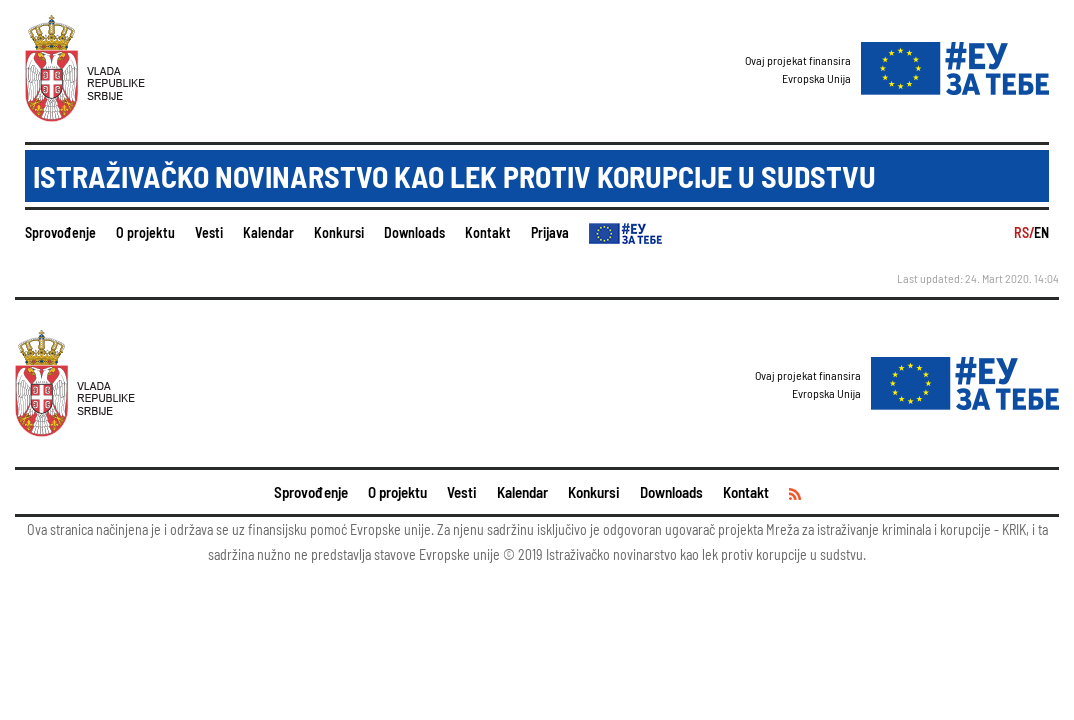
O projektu (145, 232)
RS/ (1024, 232)
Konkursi (339, 232)
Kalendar (268, 232)
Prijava (550, 232)
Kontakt (488, 232)
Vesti (209, 232)
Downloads (414, 232)
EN (1041, 232)
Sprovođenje (60, 232)
